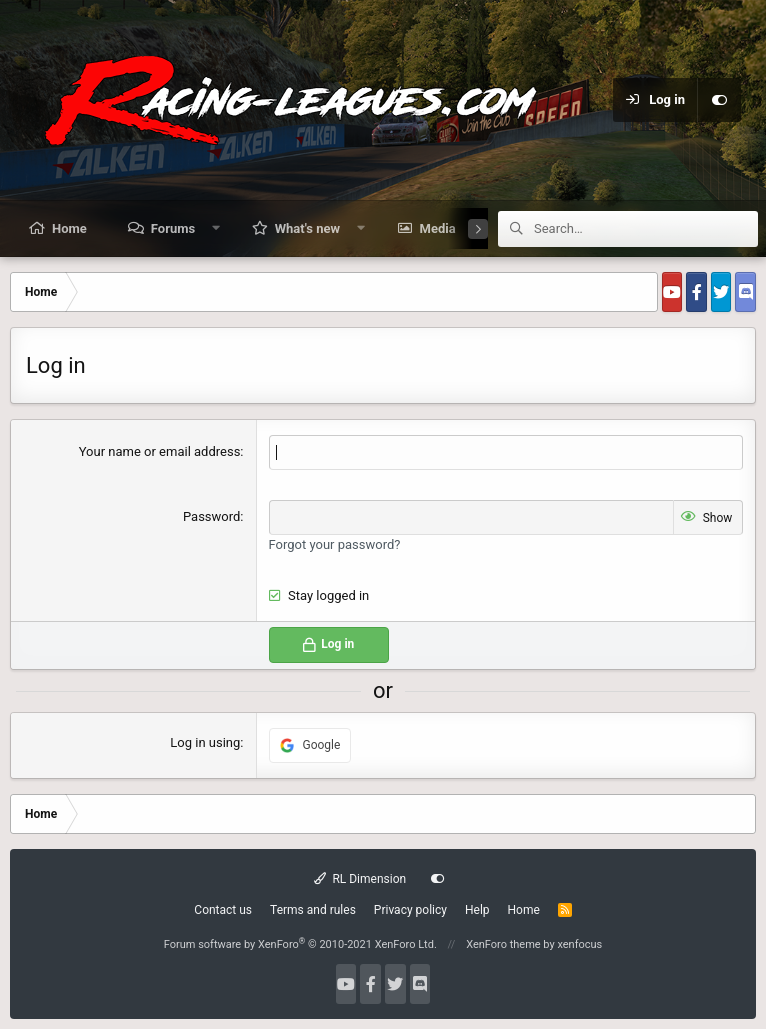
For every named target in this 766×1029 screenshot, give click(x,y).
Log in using (205, 742)
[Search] (646, 229)
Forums (173, 228)
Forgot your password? (335, 544)
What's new (307, 228)
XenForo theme (503, 944)
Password (211, 516)
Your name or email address (160, 451)
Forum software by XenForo (300, 944)
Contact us (223, 910)
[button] (216, 228)
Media (438, 228)
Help (477, 910)
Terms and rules (313, 910)
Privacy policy (410, 910)
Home (69, 228)
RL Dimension (360, 879)
